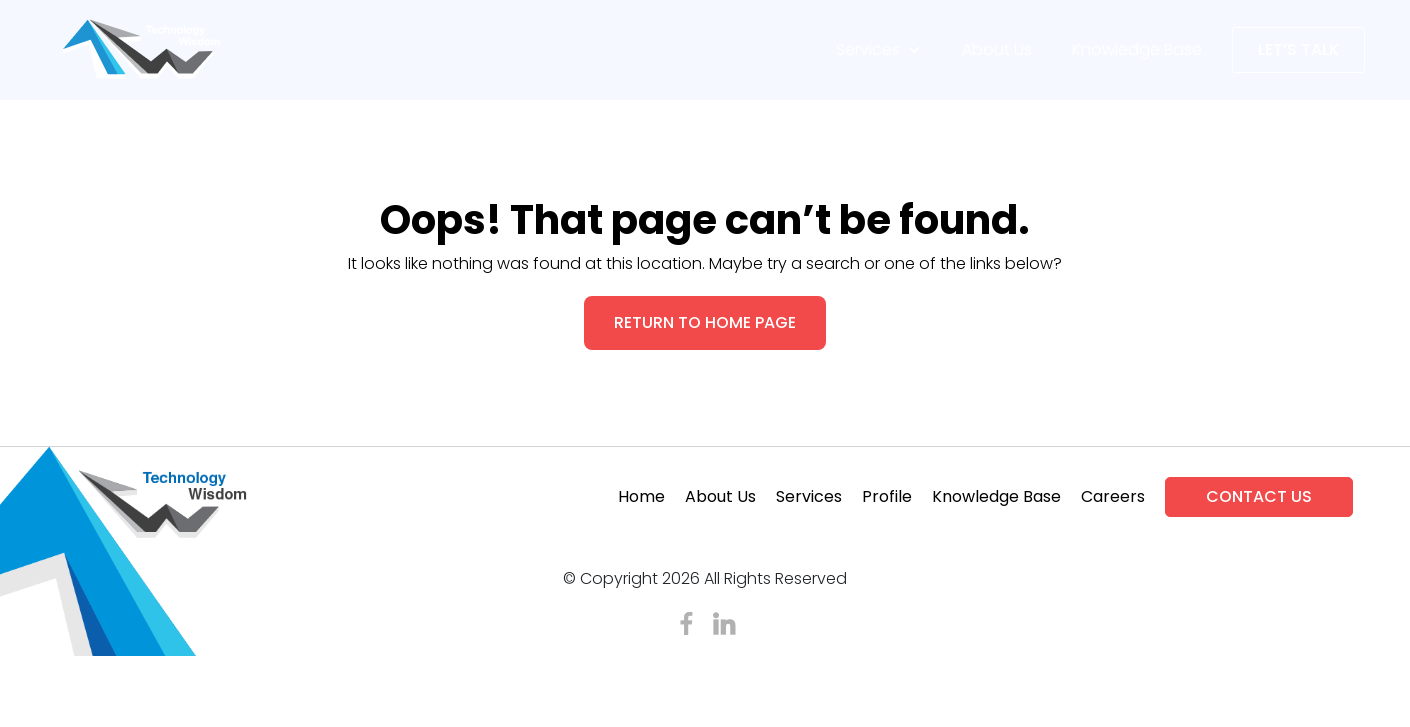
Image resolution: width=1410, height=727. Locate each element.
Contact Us (1259, 496)
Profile (887, 496)
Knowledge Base (1137, 49)
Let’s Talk (1298, 49)
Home (641, 496)
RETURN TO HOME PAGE (705, 322)
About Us (997, 49)
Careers (1113, 496)
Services (879, 50)
